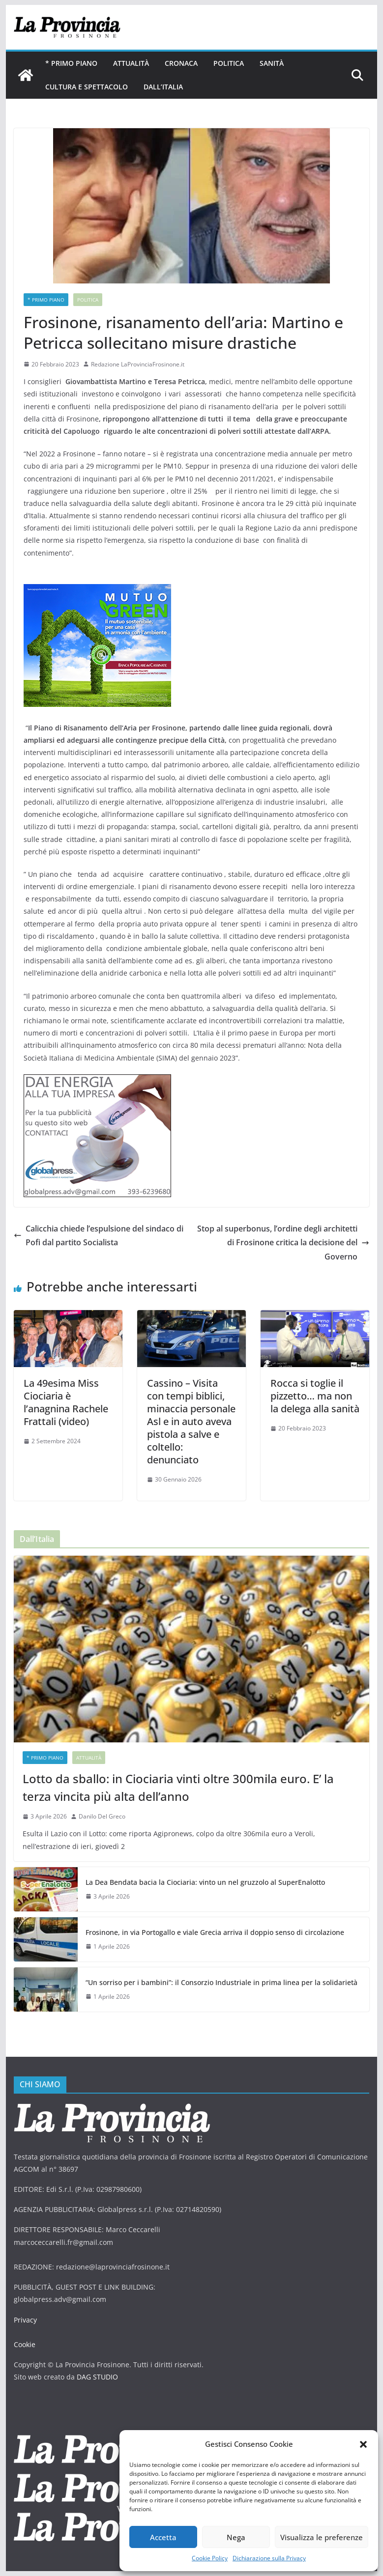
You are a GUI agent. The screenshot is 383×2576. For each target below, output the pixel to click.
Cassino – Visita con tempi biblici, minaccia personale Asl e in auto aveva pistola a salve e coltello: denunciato (191, 1421)
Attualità (131, 63)
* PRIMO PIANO (71, 63)
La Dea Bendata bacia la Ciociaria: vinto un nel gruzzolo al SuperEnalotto (205, 1882)
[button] (363, 2444)
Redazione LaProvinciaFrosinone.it (137, 364)
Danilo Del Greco (102, 1816)
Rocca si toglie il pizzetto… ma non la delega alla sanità (314, 1395)
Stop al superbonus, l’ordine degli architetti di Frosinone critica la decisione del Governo (283, 1242)
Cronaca (181, 63)
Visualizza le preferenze (321, 2537)
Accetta (163, 2537)
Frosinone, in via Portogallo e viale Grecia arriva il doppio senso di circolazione (215, 1932)
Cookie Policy (210, 2558)
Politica (228, 63)
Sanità (272, 63)
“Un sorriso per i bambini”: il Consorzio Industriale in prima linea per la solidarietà (221, 1982)
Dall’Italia (163, 86)
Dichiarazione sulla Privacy (269, 2558)
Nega (236, 2537)
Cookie (24, 2344)
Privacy (25, 2319)
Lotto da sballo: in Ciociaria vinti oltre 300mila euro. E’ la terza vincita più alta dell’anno (178, 1787)
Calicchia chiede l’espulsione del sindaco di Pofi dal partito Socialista (98, 1235)
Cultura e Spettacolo (86, 86)
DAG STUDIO (97, 2376)
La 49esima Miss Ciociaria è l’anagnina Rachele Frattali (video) (66, 1402)
